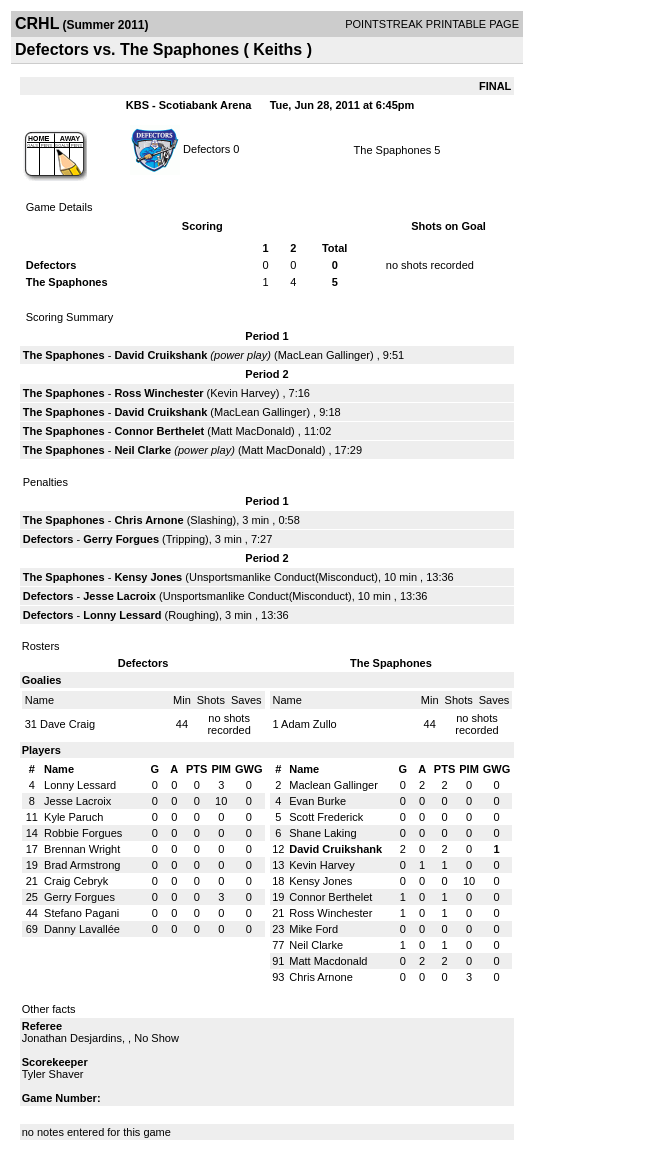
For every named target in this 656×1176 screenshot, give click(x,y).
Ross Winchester (158, 393)
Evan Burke (317, 801)
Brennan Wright (82, 849)
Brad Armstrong (82, 865)
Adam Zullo (309, 724)
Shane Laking (322, 833)
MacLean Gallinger (324, 355)
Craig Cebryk (76, 881)
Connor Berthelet (159, 431)
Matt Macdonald (328, 961)
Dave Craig (67, 724)
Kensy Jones (148, 577)
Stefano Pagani (81, 913)
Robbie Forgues (83, 833)
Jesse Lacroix (119, 596)
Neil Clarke (142, 450)
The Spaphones (393, 150)
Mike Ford (313, 929)
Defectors (206, 148)
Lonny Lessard (122, 615)
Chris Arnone (148, 520)
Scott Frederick (326, 817)
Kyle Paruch (73, 817)
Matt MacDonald (251, 431)
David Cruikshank (160, 355)
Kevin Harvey (242, 393)
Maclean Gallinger (333, 785)
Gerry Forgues (121, 539)
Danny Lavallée (82, 929)
